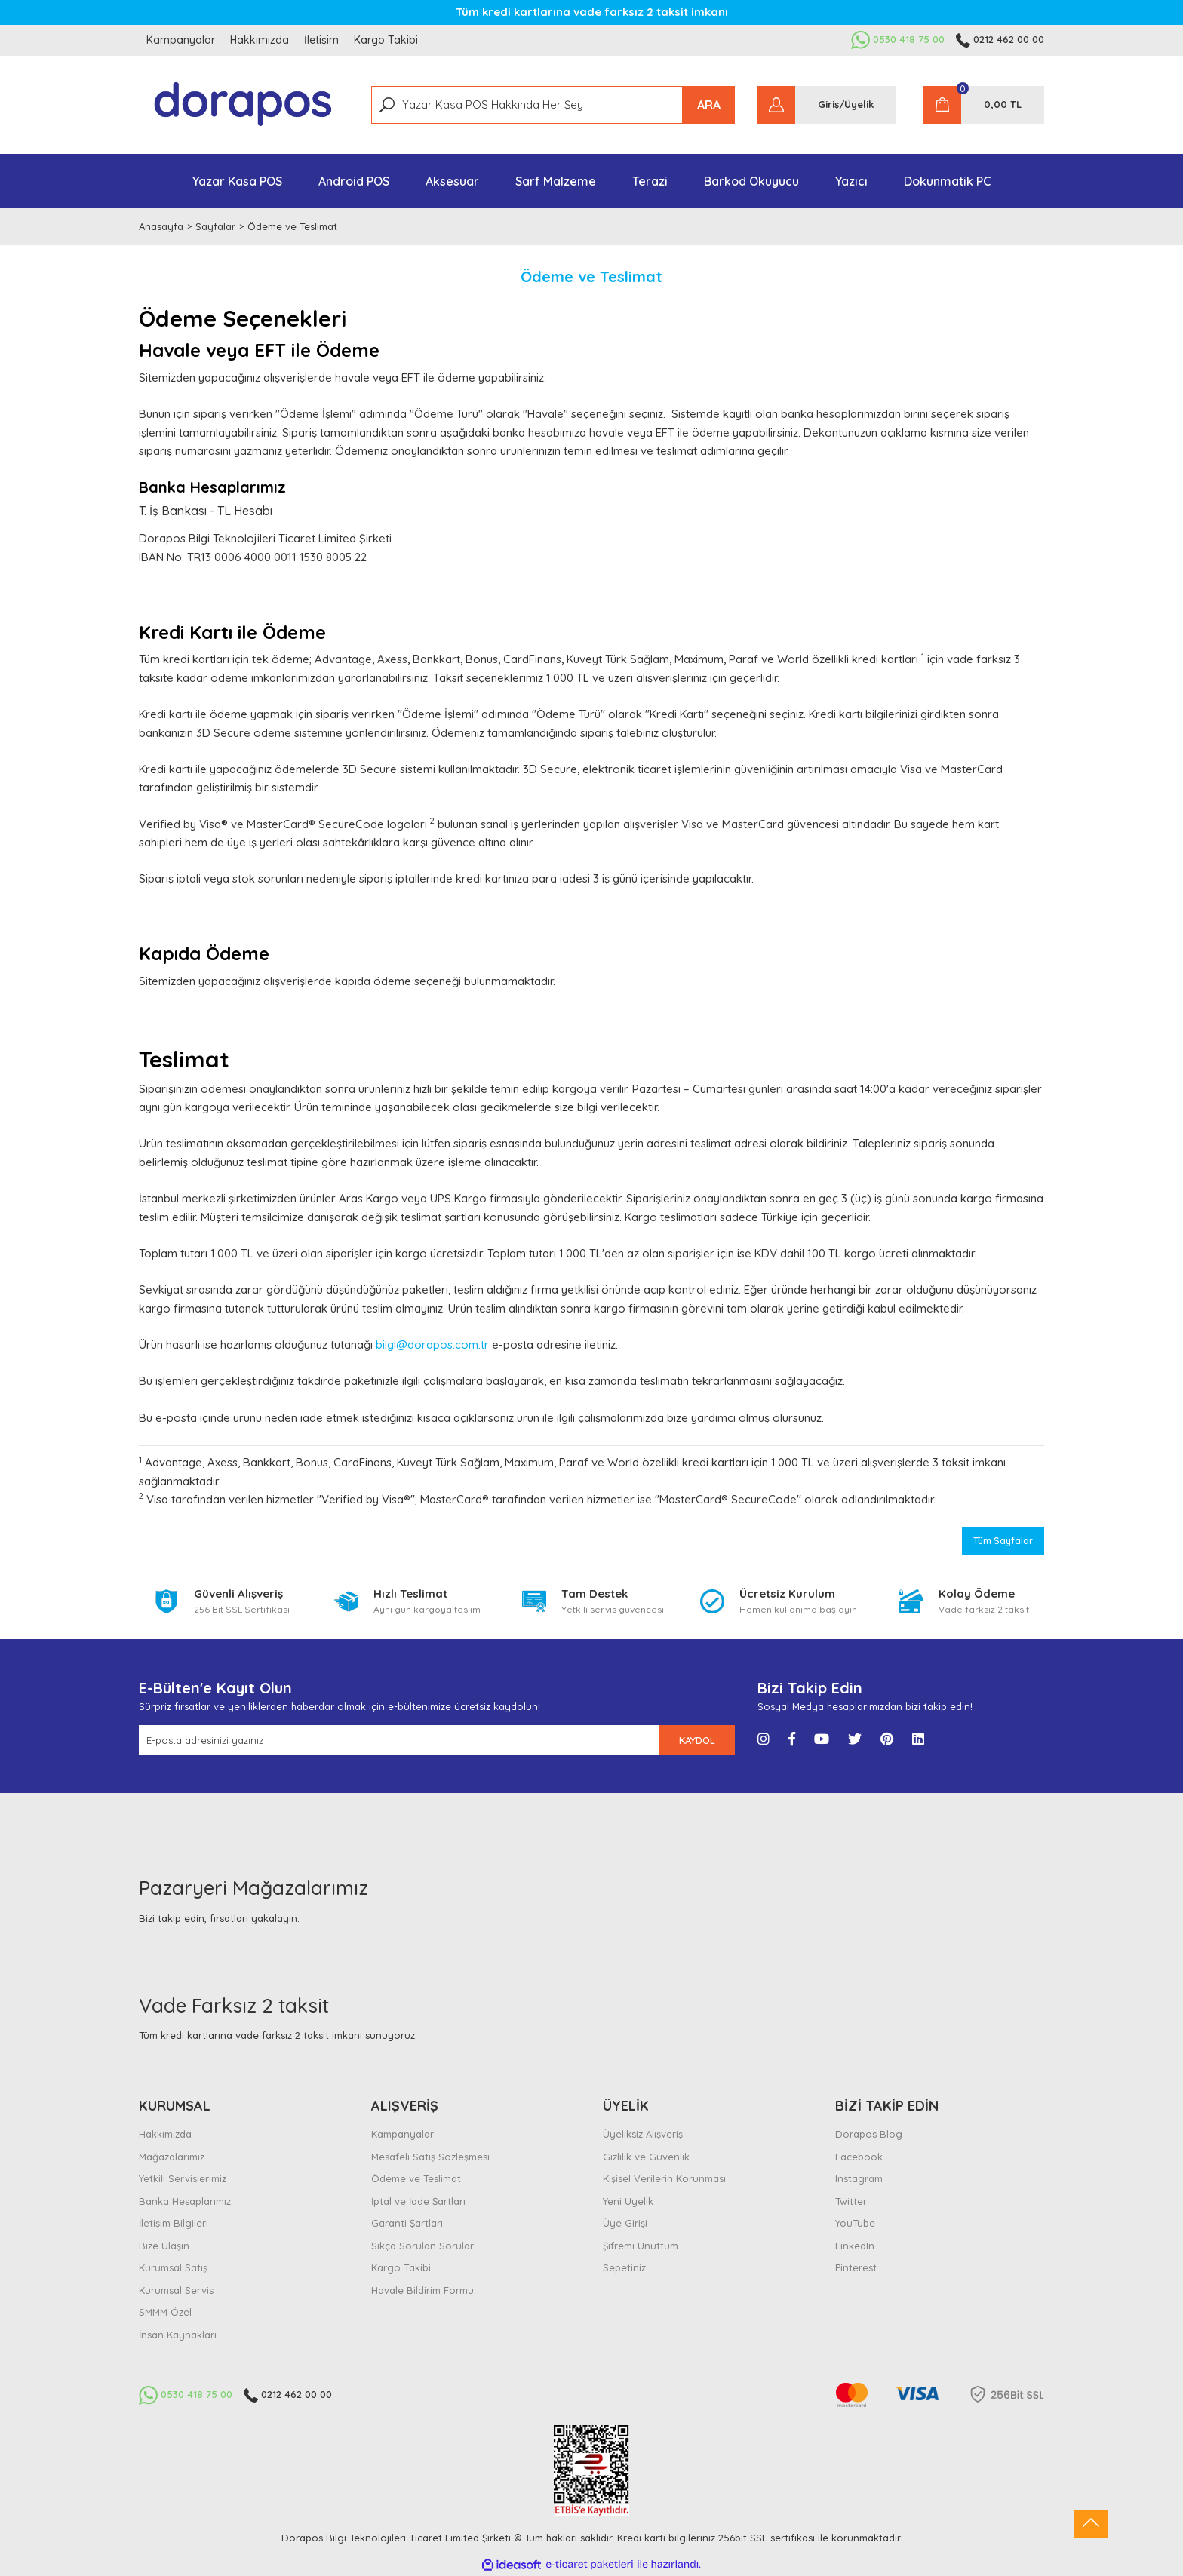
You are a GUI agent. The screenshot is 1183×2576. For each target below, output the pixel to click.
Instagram (859, 2178)
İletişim (321, 40)
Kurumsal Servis (176, 2290)
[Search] (553, 105)
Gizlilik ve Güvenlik (646, 2157)
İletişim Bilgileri (173, 2223)
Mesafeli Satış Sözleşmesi (430, 2157)
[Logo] (243, 105)
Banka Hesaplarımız (185, 2201)
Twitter (851, 2201)
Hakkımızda (259, 40)
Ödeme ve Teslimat (416, 2178)
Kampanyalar (180, 40)
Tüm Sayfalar (1003, 1540)
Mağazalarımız (171, 2157)
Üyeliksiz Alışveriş (643, 2134)
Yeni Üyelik (628, 2201)
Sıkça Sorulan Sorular (422, 2246)
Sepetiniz (624, 2267)
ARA (709, 104)
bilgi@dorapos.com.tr (432, 1344)
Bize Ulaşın (164, 2246)
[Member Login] (826, 105)
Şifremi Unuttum (640, 2246)
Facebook (859, 2157)
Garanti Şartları (407, 2223)
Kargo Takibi (386, 40)
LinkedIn (854, 2246)
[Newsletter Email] (399, 1740)
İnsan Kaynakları (178, 2335)
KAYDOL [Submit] (697, 1740)
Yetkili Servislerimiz (182, 2178)
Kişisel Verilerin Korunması (664, 2178)
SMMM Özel (165, 2312)
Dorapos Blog (868, 2134)
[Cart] (983, 105)
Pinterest (856, 2267)
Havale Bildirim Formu (422, 2290)
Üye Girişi (625, 2223)
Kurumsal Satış (173, 2267)
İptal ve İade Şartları (418, 2201)
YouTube (855, 2223)
